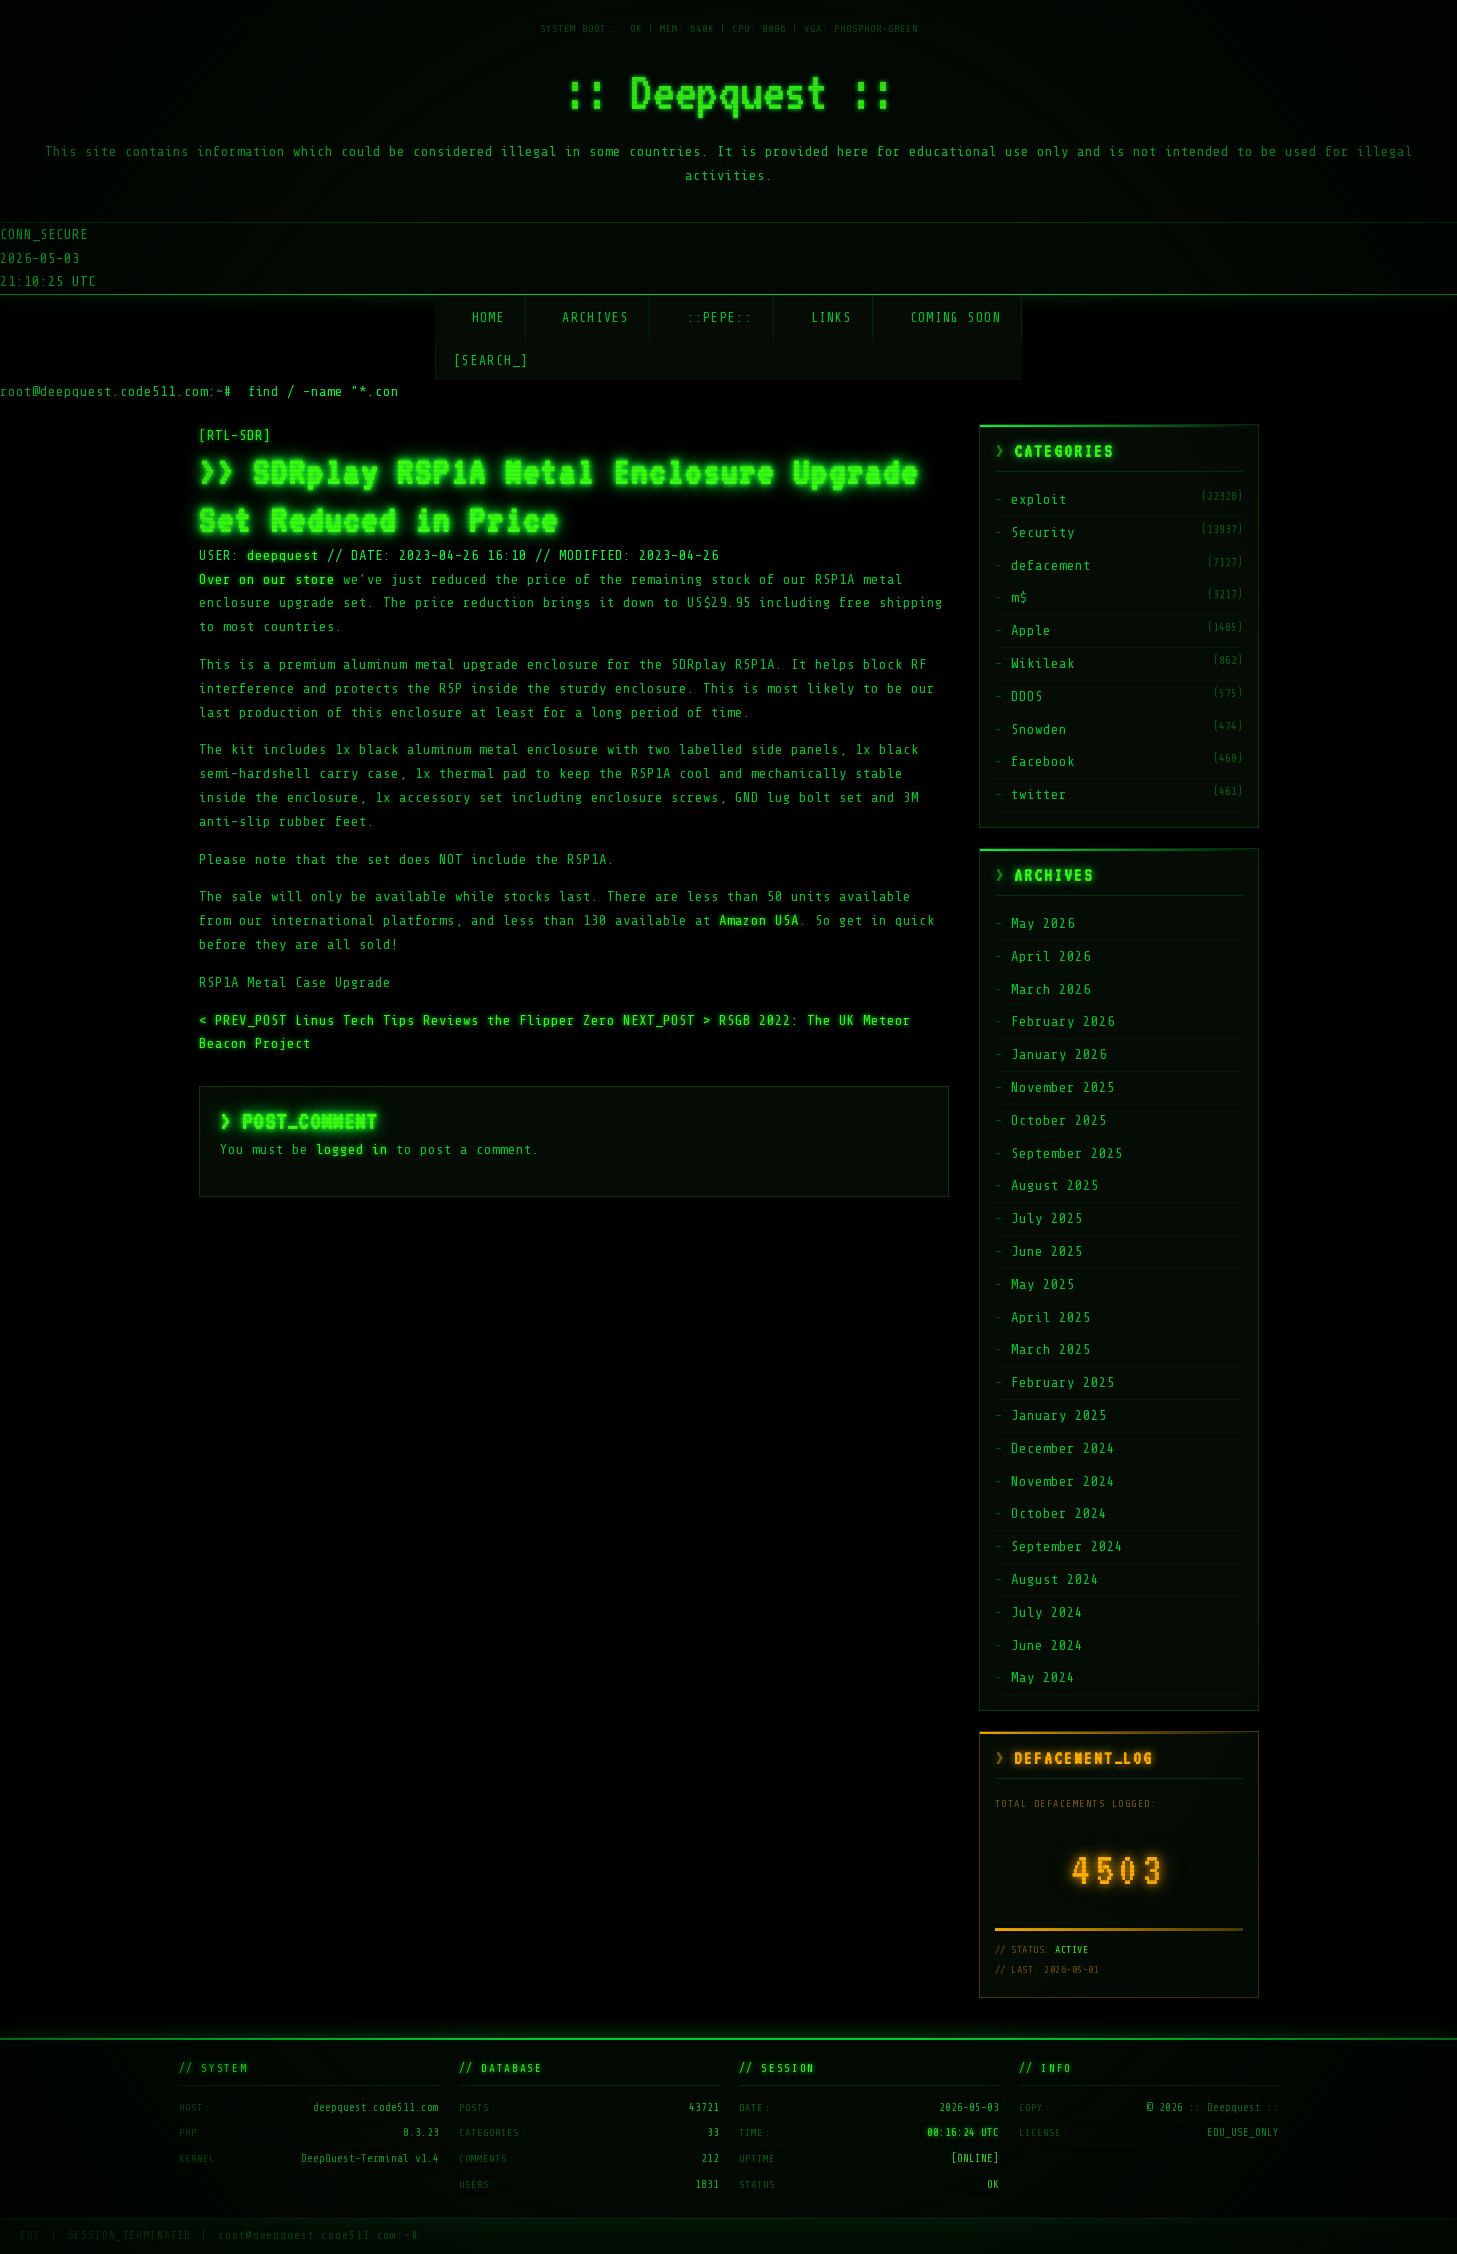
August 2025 (1055, 1185)
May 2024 (1043, 1677)
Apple (1031, 630)
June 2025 (1047, 1251)
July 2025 (1047, 1218)
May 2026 (1043, 923)
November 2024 (1063, 1481)
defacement (1051, 565)
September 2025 (1067, 1153)
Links (832, 317)
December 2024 (1063, 1448)
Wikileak (1043, 663)
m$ (1019, 597)
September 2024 (1067, 1546)
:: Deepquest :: (729, 92)
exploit (1039, 499)
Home (488, 317)
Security (1043, 532)
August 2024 (1055, 1579)
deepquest (283, 555)
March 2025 (1051, 1349)
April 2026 (1051, 956)
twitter (1039, 794)
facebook (1043, 761)
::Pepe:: (720, 317)
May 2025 (1043, 1284)
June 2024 (1047, 1645)
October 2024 (1059, 1513)
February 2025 (1063, 1382)
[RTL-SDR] (235, 435)
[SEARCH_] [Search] (491, 360)
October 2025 (1059, 1120)
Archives (595, 317)
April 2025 (1051, 1317)
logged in (352, 1149)
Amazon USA (759, 920)
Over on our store (267, 579)
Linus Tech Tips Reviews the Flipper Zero (411, 1020)
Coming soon (955, 317)
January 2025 (1059, 1415)
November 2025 (1063, 1087)
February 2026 (1063, 1021)
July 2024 (1047, 1612)
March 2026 (1051, 989)
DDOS (1027, 696)
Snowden (1039, 729)
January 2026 (1059, 1054)
